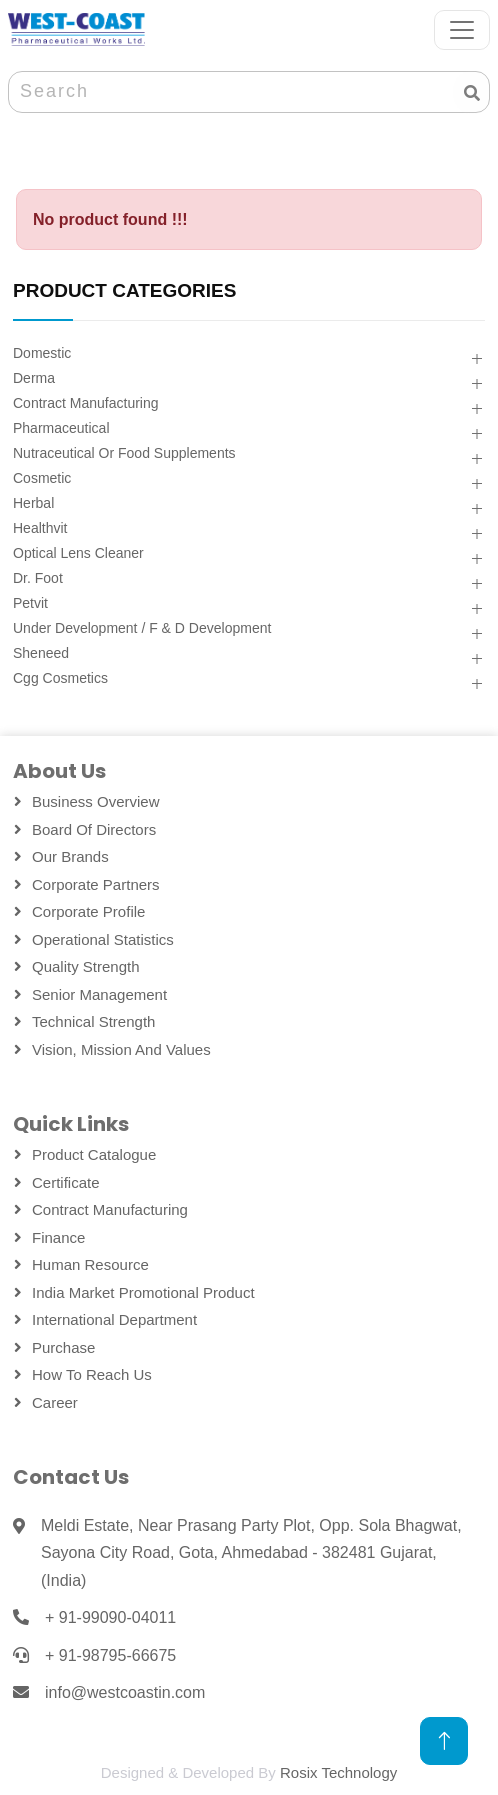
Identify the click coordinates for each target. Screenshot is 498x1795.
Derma (34, 378)
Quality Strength (86, 966)
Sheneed (41, 653)
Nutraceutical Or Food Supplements (124, 453)
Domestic (42, 353)
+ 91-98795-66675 (110, 1655)
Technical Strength (93, 1021)
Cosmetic (42, 478)
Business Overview (96, 801)
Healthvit (40, 528)
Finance (58, 1237)
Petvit (30, 603)
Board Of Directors (94, 829)
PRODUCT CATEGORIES (124, 290)
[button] (476, 359)
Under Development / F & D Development (142, 628)
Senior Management (99, 994)
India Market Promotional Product (143, 1292)
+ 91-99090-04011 (110, 1617)
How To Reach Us (92, 1374)
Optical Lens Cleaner (78, 553)
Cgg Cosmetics (60, 678)
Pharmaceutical (61, 428)
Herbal (33, 503)
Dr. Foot (38, 578)
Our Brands (70, 856)
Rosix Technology (338, 1772)
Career (55, 1402)
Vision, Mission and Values (121, 1049)
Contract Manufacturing (86, 403)
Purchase (63, 1347)
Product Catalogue (94, 1154)
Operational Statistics (103, 939)
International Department (114, 1319)
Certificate (66, 1182)
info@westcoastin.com (125, 1692)
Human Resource (90, 1264)
